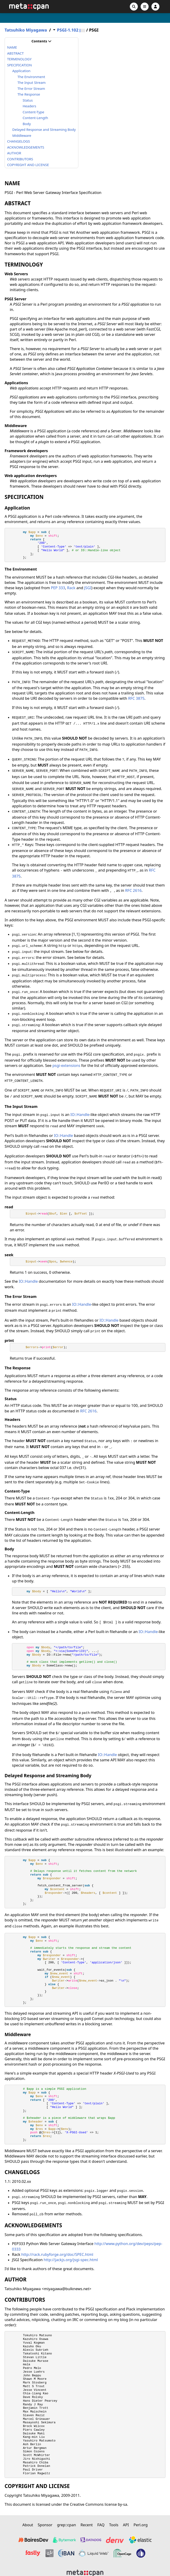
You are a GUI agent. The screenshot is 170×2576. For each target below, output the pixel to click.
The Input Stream (31, 82)
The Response (28, 94)
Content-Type (33, 112)
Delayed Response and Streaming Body (44, 129)
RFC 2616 (133, 890)
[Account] (155, 7)
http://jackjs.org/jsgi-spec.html (71, 2259)
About (27, 2524)
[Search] (133, 7)
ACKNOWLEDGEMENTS (25, 147)
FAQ (101, 2524)
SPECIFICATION (19, 65)
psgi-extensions (66, 1065)
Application (21, 70)
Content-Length (35, 117)
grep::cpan (66, 2524)
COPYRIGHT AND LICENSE (28, 164)
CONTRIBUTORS (20, 159)
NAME (12, 47)
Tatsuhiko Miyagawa (26, 30)
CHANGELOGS (18, 141)
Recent (87, 2524)
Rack (71, 587)
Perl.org (140, 2524)
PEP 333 (58, 587)
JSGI (87, 587)
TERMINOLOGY (19, 59)
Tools (113, 2524)
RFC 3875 (136, 698)
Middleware (21, 135)
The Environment (31, 76)
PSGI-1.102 (67, 30)
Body (27, 123)
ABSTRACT (15, 53)
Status (28, 100)
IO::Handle (79, 1114)
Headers (29, 106)
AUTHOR (14, 153)
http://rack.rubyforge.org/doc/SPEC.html (57, 2254)
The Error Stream (31, 88)
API (126, 2524)
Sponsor (45, 2524)
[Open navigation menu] (144, 7)
